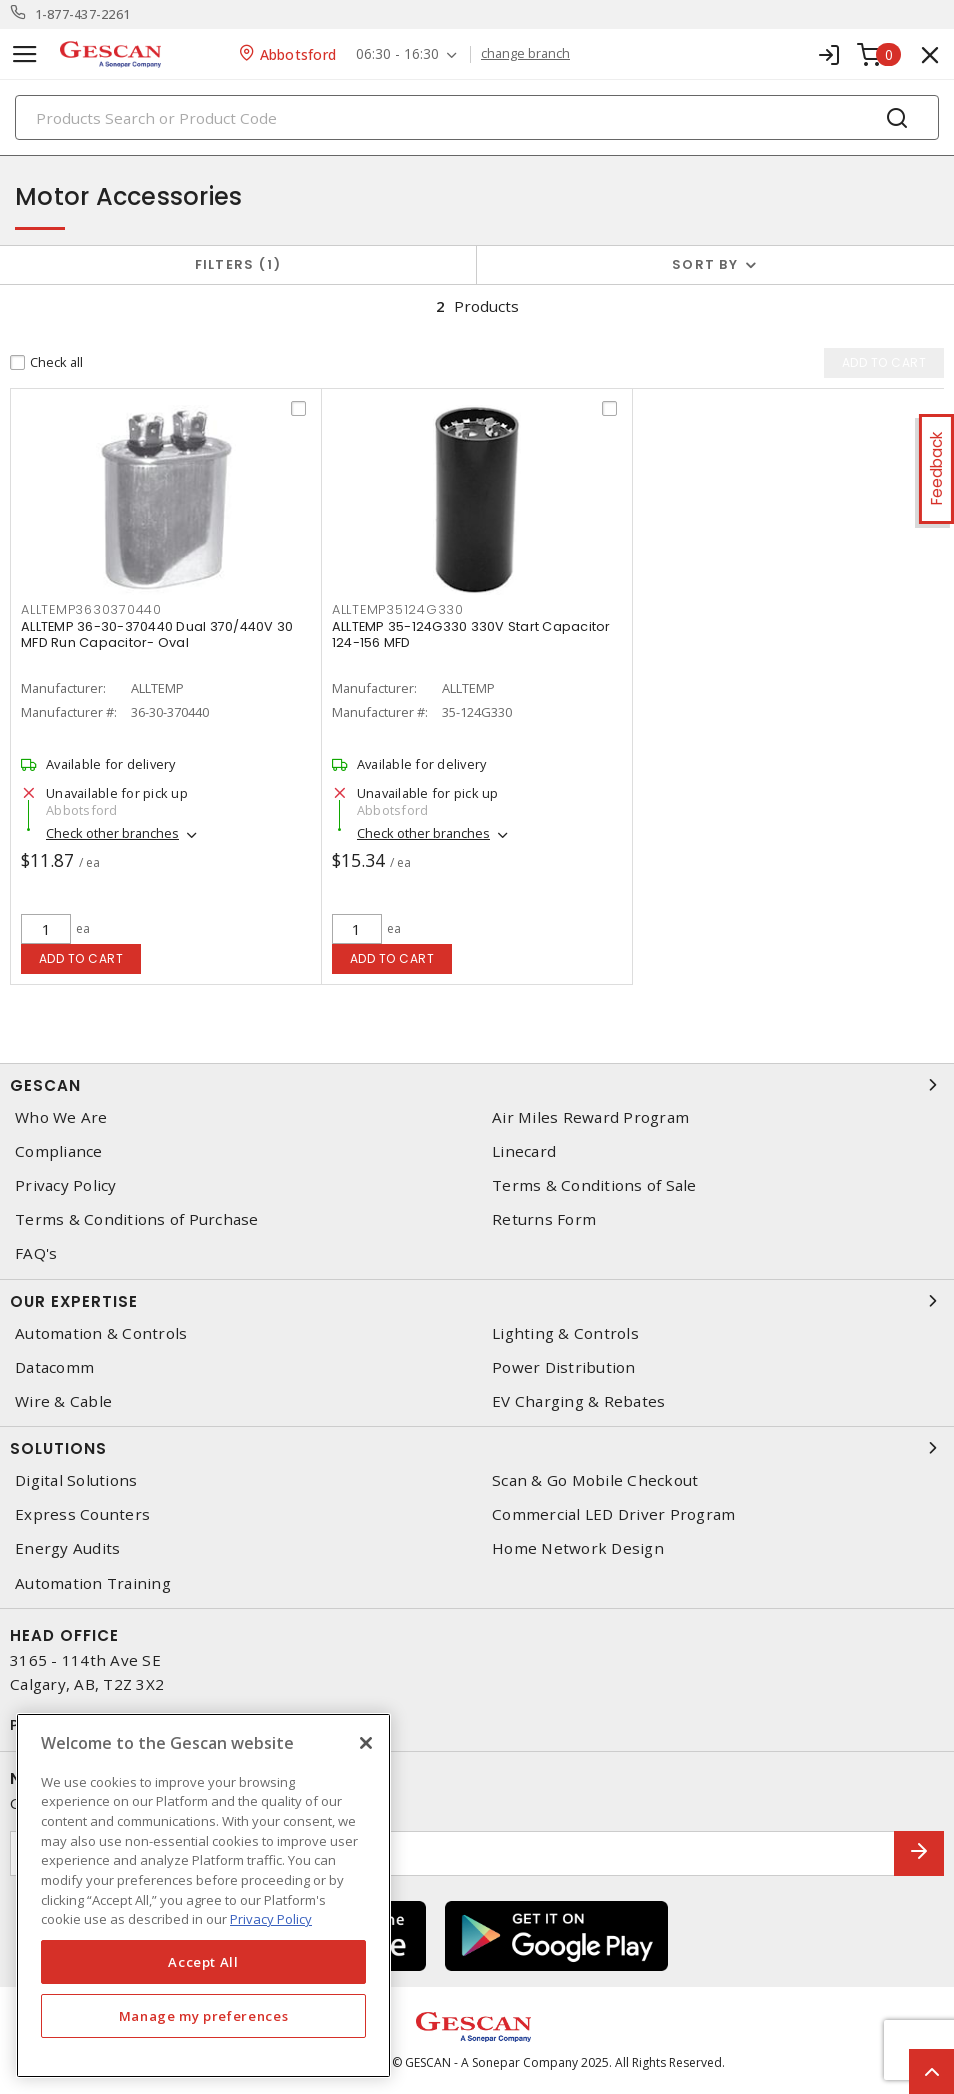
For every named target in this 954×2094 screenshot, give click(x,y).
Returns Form (544, 1219)
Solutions (477, 1448)
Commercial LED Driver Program (613, 1514)
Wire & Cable (63, 1401)
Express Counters (82, 1514)
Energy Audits (67, 1548)
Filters (238, 264)
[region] (203, 1895)
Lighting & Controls (565, 1333)
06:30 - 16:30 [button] (397, 54)
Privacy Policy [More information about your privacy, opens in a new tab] (271, 1919)
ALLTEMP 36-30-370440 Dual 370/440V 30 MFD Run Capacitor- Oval (157, 634)
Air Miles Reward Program (590, 1117)
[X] (366, 1743)
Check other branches (112, 833)
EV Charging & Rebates (578, 1401)
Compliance (59, 1151)
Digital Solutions (76, 1480)
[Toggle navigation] (25, 54)
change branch (525, 54)
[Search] (477, 117)
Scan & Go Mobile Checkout (595, 1480)
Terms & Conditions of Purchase (137, 1219)
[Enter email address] (452, 1853)
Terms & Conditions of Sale (594, 1185)
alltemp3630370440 (91, 609)
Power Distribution (564, 1367)
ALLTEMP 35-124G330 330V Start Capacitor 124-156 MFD (471, 634)
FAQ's (36, 1253)
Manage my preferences (204, 2016)
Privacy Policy (66, 1185)
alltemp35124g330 (398, 609)
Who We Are (61, 1117)
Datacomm (54, 1367)
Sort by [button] (705, 264)
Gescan (477, 1085)
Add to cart (81, 958)
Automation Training (93, 1583)
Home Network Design (578, 1548)
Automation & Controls (101, 1333)
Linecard (524, 1151)
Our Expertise (477, 1301)
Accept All (203, 1962)
